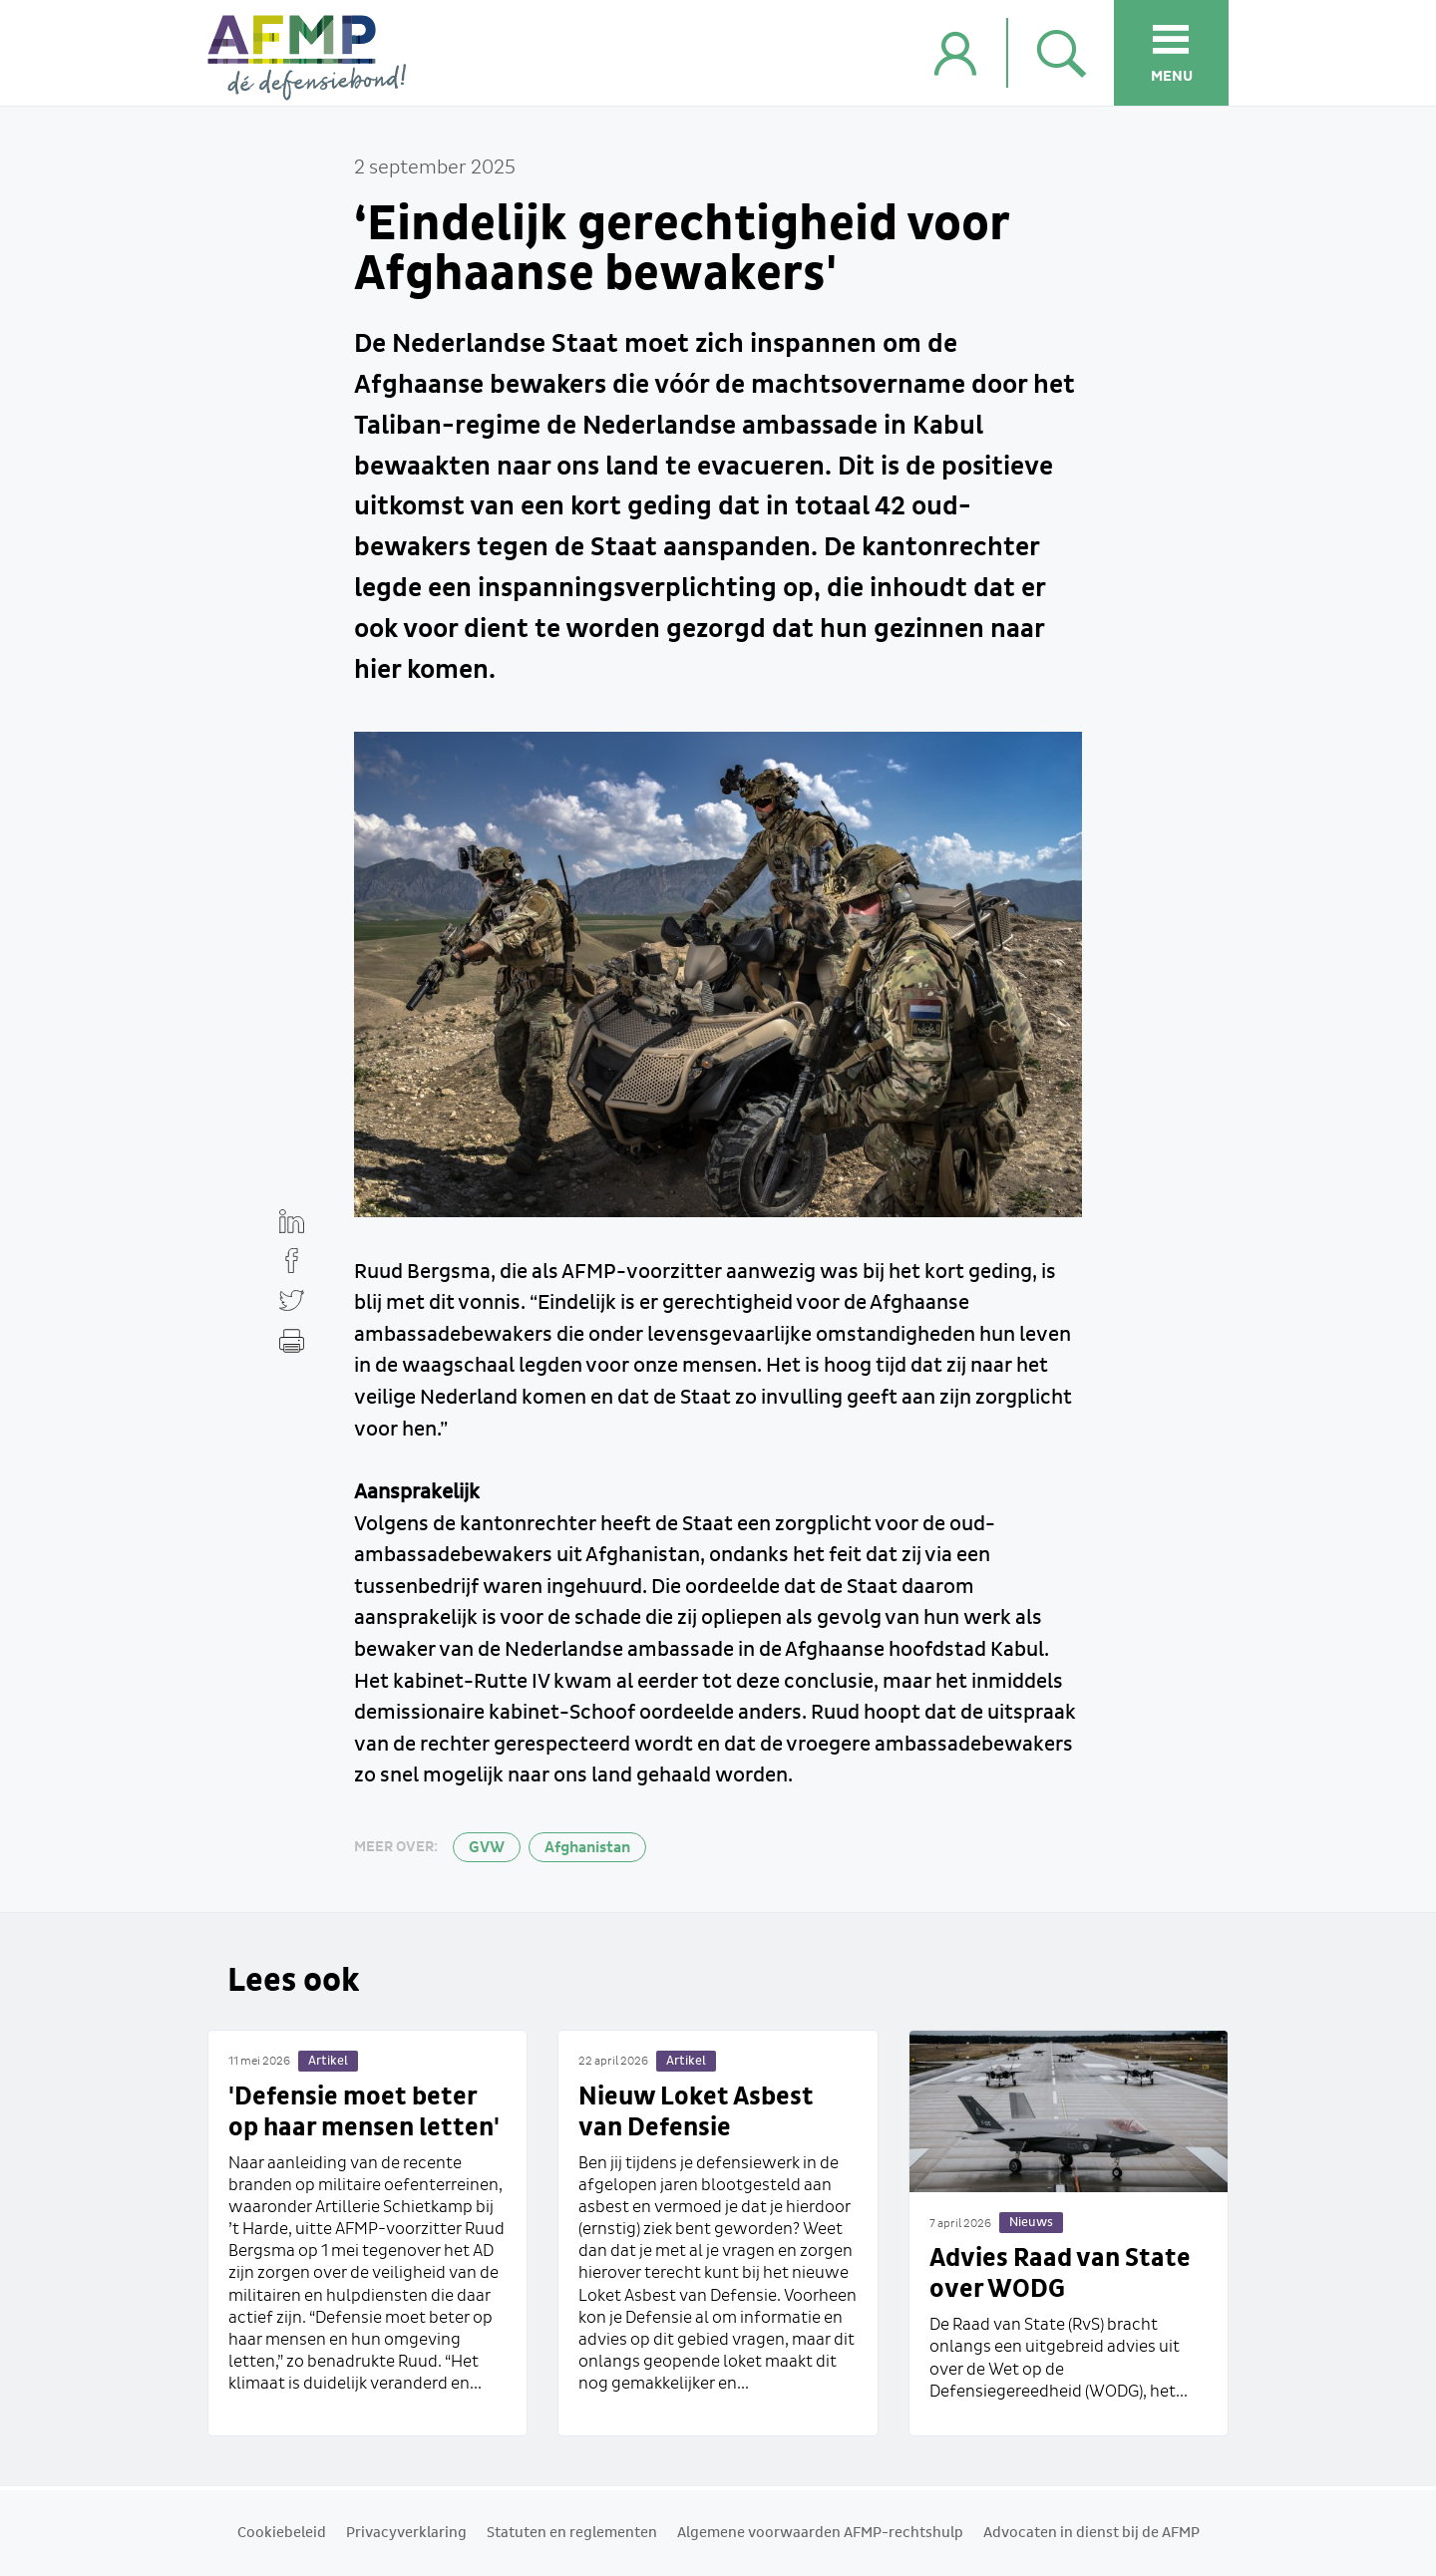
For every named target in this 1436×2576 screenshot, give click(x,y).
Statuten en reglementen (572, 2533)
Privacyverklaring (406, 2533)
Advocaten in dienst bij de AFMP (1091, 2533)
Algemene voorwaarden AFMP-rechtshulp (820, 2533)
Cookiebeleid (281, 2533)
